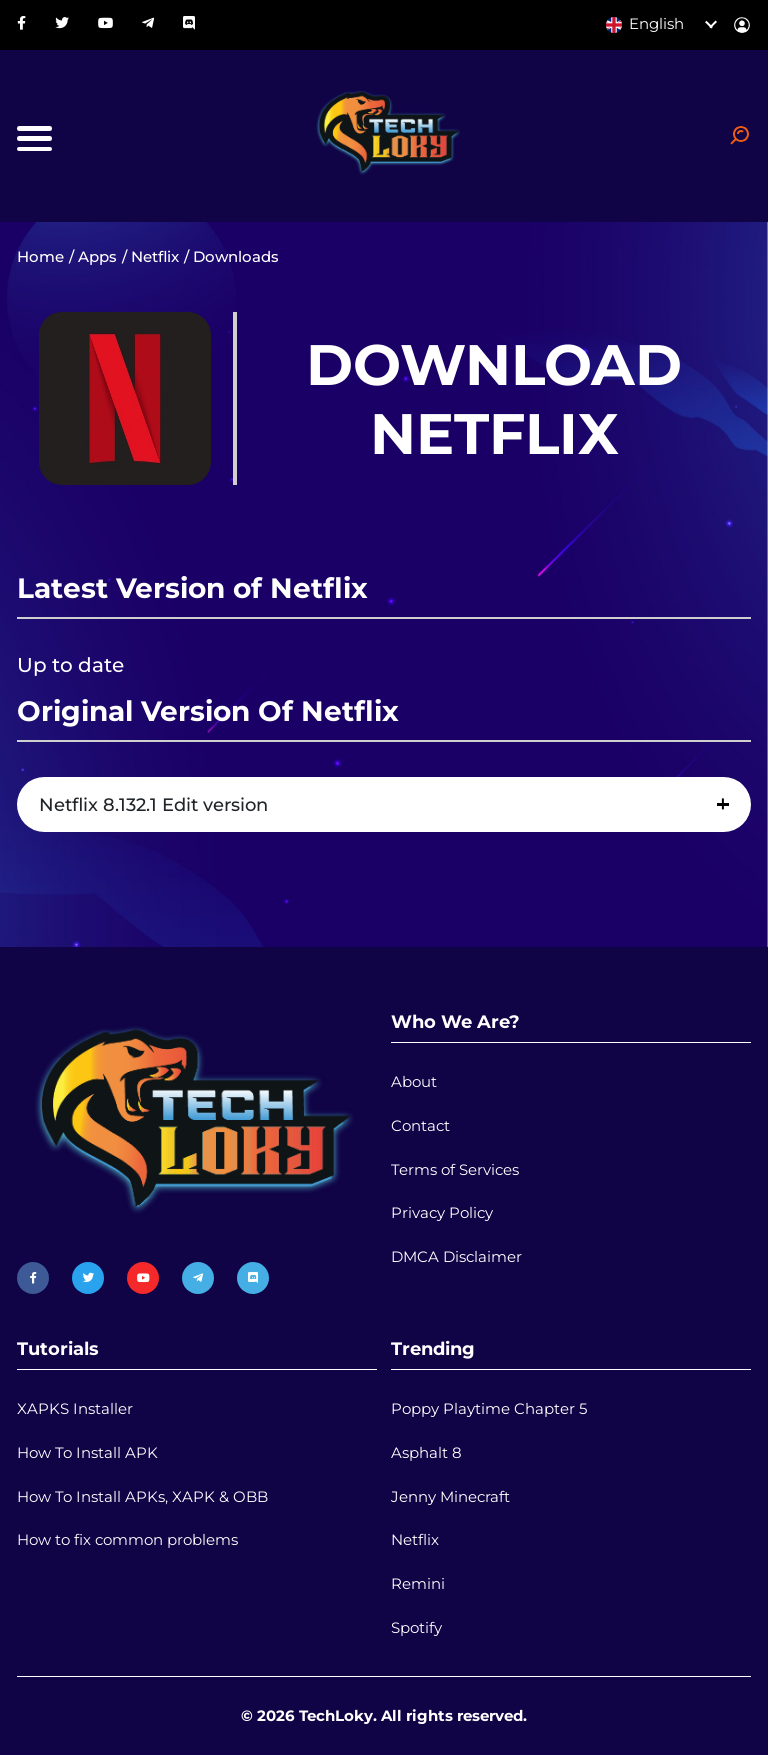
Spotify (416, 1628)
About (414, 1082)
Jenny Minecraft (450, 1497)
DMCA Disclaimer (456, 1257)
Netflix (155, 257)
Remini (418, 1584)
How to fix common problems (127, 1540)
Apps (97, 257)
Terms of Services (455, 1170)
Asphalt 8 (426, 1453)
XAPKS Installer (75, 1409)
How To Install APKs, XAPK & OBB (142, 1497)
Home (40, 257)
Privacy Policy (442, 1213)
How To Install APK (87, 1453)
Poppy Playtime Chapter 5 (489, 1409)
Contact (420, 1126)
